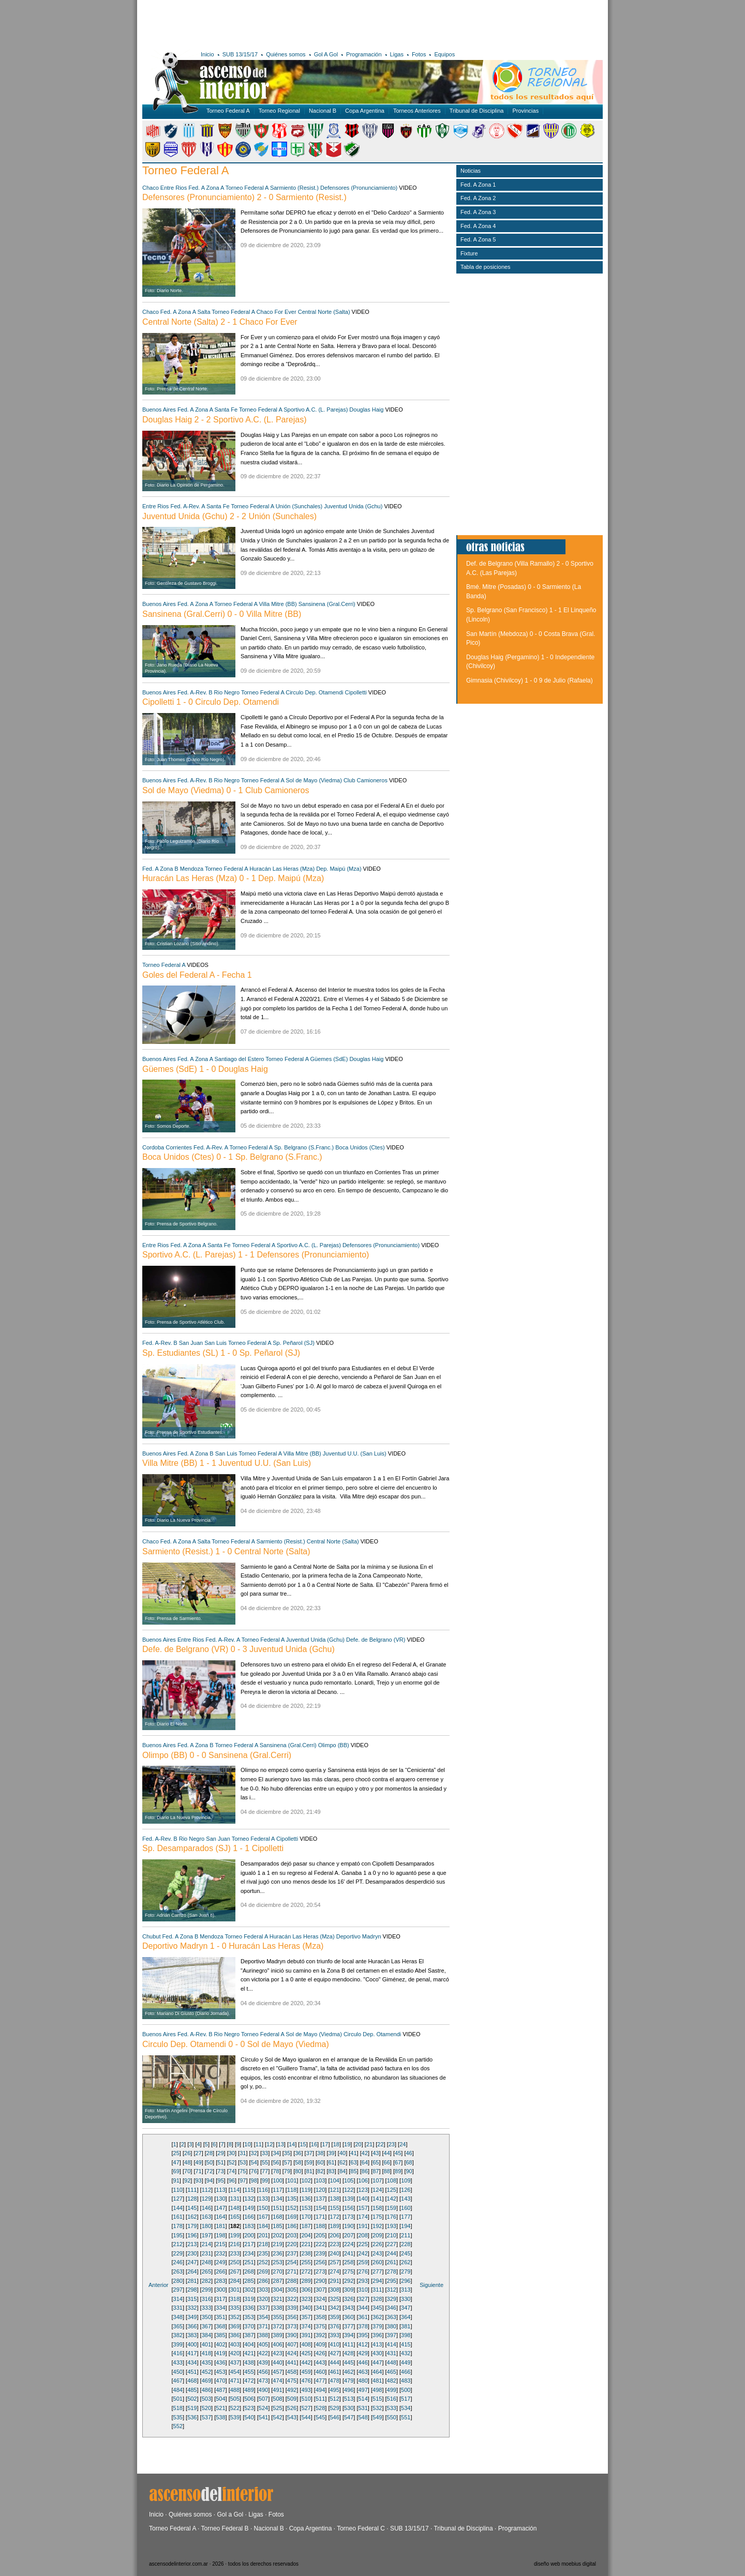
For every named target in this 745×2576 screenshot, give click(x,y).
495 (334, 2390)
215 (220, 2244)
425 (305, 2353)
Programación (363, 54)
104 (334, 2180)
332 (192, 2308)
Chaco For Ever (276, 312)
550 (391, 2417)
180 (206, 2226)
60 (320, 2162)
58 (298, 2162)
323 (305, 2299)
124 (377, 2190)
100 (277, 2180)
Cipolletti (356, 692)
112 (206, 2190)
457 (277, 2372)
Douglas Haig (366, 409)
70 (187, 2171)
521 (220, 2408)
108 (391, 2180)
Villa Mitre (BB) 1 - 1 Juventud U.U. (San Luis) (226, 1463)
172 (334, 2217)
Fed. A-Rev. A (187, 506)
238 (305, 2253)
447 (377, 2362)
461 (334, 2372)
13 (281, 2144)
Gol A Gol (326, 54)
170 (305, 2217)
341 (320, 2308)
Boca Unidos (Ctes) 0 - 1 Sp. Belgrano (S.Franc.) (232, 1157)
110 (178, 2190)
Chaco (150, 188)
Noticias (470, 171)
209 (377, 2235)
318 (235, 2299)
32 (254, 2153)
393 (334, 2335)
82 (320, 2171)
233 (235, 2253)
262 (405, 2262)
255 (305, 2262)
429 (363, 2353)
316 (206, 2299)
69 (176, 2171)
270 (277, 2271)
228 (405, 2244)
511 (320, 2399)
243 (377, 2253)
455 (249, 2372)
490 (263, 2390)
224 (348, 2244)
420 (235, 2353)
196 (192, 2235)
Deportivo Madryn (358, 1936)
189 (334, 2226)
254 (291, 2262)
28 (209, 2153)
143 (405, 2198)
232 (220, 2253)
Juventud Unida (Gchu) (353, 506)
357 (305, 2317)
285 (249, 2281)
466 (405, 2372)
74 (232, 2171)
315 (192, 2299)
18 (336, 2144)
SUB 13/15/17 (240, 54)
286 (263, 2281)
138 (334, 2198)
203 (291, 2235)
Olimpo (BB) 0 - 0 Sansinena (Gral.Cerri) (216, 1755)
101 (291, 2180)
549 (377, 2417)
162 (192, 2217)
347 (405, 2308)
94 (209, 2180)
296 (405, 2281)
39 (332, 2153)
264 (192, 2271)
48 (187, 2162)
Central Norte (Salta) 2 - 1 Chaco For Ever (219, 321)
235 (263, 2253)
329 (391, 2299)
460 (320, 2372)
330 (405, 2299)
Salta (203, 312)
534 (405, 2408)
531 (363, 2408)
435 (206, 2362)
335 (235, 2308)
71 (198, 2171)
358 (320, 2317)
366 (192, 2326)
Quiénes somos (285, 54)
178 (178, 2226)
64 (365, 2162)
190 (348, 2226)
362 (377, 2317)
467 (178, 2380)
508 (277, 2399)
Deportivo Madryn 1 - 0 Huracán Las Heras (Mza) (232, 1946)
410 (334, 2344)
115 (249, 2190)
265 (206, 2271)
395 (363, 2335)
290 (320, 2281)
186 (291, 2226)
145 (192, 2208)
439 (263, 2362)
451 (192, 2372)
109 (405, 2180)
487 (220, 2390)
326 (348, 2299)
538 (220, 2417)
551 (405, 2417)
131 (235, 2198)
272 (305, 2271)
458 (291, 2372)
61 (332, 2162)
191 (363, 2226)
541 (263, 2417)
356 (291, 2317)
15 (303, 2144)
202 (277, 2235)
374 (305, 2326)
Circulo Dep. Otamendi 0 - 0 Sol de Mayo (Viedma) (235, 2044)
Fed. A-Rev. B (195, 692)
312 (391, 2289)
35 (287, 2153)
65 (376, 2162)
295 (391, 2281)
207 (348, 2235)
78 (276, 2171)
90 (409, 2171)
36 (298, 2153)
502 (192, 2399)
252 (263, 2262)
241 (348, 2253)
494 (320, 2390)
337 (263, 2308)
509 (291, 2399)
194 (405, 2226)
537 (206, 2417)
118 (291, 2190)
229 (178, 2253)
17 (325, 2144)
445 (348, 2362)
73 (220, 2171)
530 (348, 2408)
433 (178, 2362)
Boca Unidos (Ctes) (359, 1147)
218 (263, 2244)
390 (291, 2335)
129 (206, 2198)
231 (206, 2253)
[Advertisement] (293, 23)
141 (377, 2198)
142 (391, 2198)
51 (220, 2162)
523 (249, 2408)
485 (192, 2390)
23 (392, 2144)
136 (305, 2198)
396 (377, 2335)
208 (363, 2235)
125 (391, 2190)
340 (305, 2308)
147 (220, 2208)
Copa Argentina (364, 111)
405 (263, 2344)
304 (277, 2289)
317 (220, 2299)
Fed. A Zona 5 (478, 239)
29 (220, 2153)
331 (178, 2308)
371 (263, 2326)
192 (377, 2226)
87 (376, 2171)
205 (320, 2235)
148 (235, 2208)
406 (277, 2344)
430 (377, 2353)
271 (291, 2271)
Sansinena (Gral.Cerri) (327, 604)
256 (320, 2262)
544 (305, 2417)
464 (377, 2372)
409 (320, 2344)
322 (291, 2299)
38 (320, 2153)
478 (334, 2380)
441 (291, 2362)
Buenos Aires (159, 409)
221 (305, 2244)
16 (314, 2144)
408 (305, 2344)
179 (192, 2226)
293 (363, 2281)
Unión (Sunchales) (299, 506)
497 (363, 2390)
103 (320, 2180)
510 (305, 2399)
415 (405, 2344)
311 (377, 2289)
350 (206, 2317)
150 (263, 2208)
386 (235, 2335)
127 (178, 2198)
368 (220, 2326)
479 (348, 2380)
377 (348, 2326)
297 (178, 2289)
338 (277, 2308)
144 (178, 2208)
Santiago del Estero (239, 1059)
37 (309, 2153)
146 (206, 2208)
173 (348, 2217)
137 (320, 2198)
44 (387, 2153)
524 (263, 2408)
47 (176, 2162)
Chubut (151, 1936)
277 (377, 2271)
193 (391, 2226)
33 (265, 2153)
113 (220, 2190)
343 (348, 2308)
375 (320, 2326)
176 (391, 2217)
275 (348, 2271)
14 (292, 2144)
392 (320, 2335)
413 (377, 2344)
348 (178, 2317)
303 (263, 2289)
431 (391, 2353)
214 (206, 2244)
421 (249, 2353)
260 (377, 2262)
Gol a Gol (230, 2514)
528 (320, 2408)
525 (277, 2408)
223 (334, 2244)
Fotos (419, 54)
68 (409, 2162)
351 (220, 2317)
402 (220, 2344)
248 (206, 2262)
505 (235, 2399)
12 (269, 2144)
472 (249, 2380)
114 (235, 2190)
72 (209, 2171)
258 (348, 2262)
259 (363, 2262)
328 (377, 2299)
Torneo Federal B (225, 2528)
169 (291, 2217)
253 (277, 2262)
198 (220, 2235)
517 (405, 2399)
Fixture (469, 253)
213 (192, 2244)
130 (220, 2198)
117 (277, 2190)
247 (192, 2262)
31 (243, 2153)
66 (387, 2162)
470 (220, 2380)
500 (405, 2390)
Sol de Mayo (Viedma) (314, 780)
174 (363, 2217)
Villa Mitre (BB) (277, 604)
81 (309, 2171)
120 (320, 2190)
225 (363, 2244)
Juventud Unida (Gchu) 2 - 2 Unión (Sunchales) (229, 516)
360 (348, 2317)
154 (320, 2208)
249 (220, 2262)
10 (247, 2144)
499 (391, 2390)
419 (220, 2353)
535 (178, 2417)
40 (342, 2153)
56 (276, 2162)
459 (305, 2372)
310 (363, 2289)
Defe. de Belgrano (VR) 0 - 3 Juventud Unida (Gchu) (238, 1649)
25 (176, 2153)
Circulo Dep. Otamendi (314, 692)
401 (206, 2344)
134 (277, 2198)
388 (263, 2335)
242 (363, 2253)
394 (348, 2335)
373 (291, 2326)
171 (320, 2217)
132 (249, 2198)
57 (287, 2162)
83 (332, 2171)
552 (178, 2426)
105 (348, 2180)
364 (405, 2317)
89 (398, 2171)
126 (405, 2190)
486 (206, 2390)
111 (192, 2190)
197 (206, 2235)
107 (377, 2180)
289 (305, 2281)
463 (363, 2372)
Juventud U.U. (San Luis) (354, 1453)
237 (291, 2253)
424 (291, 2353)
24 (402, 2144)
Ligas (397, 54)
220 (291, 2244)
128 (192, 2198)
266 (220, 2271)
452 (206, 2372)
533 (391, 2408)
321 (277, 2299)
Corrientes (179, 1147)
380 (391, 2326)
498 (377, 2390)
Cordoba (153, 1147)
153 (305, 2208)
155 (334, 2208)
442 (305, 2362)
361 (363, 2317)
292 (348, 2281)
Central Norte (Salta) (324, 312)
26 (187, 2153)
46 (409, 2153)
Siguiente (431, 2285)
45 (398, 2153)
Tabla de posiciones (485, 267)
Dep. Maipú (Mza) (338, 869)
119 (305, 2190)
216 (235, 2244)
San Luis (215, 1343)
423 (277, 2353)
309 (348, 2289)
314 (178, 2299)
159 (391, 2208)
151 (277, 2208)
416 (178, 2353)
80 (298, 2171)
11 (259, 2144)
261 (391, 2262)
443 (320, 2362)
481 (377, 2380)
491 (277, 2390)
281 (192, 2281)
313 (405, 2289)
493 (305, 2390)
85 (353, 2171)
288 (291, 2281)
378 (363, 2326)
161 (178, 2217)
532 (377, 2408)
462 (348, 2372)
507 (263, 2399)
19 (347, 2144)
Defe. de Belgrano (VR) (375, 1639)
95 (220, 2180)
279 (405, 2271)
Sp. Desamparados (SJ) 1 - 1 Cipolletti (213, 1848)
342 (334, 2308)
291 (334, 2281)
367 (206, 2326)
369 (235, 2326)
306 (305, 2289)
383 (192, 2335)
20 (358, 2144)
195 (178, 2235)
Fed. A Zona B (160, 869)
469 (206, 2380)
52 (232, 2162)
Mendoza (191, 869)
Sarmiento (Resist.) (294, 188)
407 (291, 2344)
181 (220, 2226)
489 (249, 2390)
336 (249, 2308)
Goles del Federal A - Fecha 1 (197, 975)
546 (334, 2417)
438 (249, 2362)
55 (265, 2162)
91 (176, 2180)
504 (220, 2399)
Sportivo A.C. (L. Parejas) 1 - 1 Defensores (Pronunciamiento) (255, 1254)
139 (348, 2198)
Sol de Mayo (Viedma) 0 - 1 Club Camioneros (225, 790)
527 (305, 2408)
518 (178, 2408)
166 (249, 2217)
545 (320, 2417)
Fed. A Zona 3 (478, 212)
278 (391, 2271)
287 (277, 2281)
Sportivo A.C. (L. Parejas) (316, 409)
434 (192, 2362)
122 (348, 2190)
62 (342, 2162)
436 (220, 2362)
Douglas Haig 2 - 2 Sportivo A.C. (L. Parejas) (224, 419)
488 (235, 2390)
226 (377, 2244)
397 (391, 2335)
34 (276, 2153)
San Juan (191, 1343)
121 (334, 2190)
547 (348, 2417)
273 (320, 2271)
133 (263, 2198)
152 (291, 2208)
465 (391, 2372)
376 (334, 2326)
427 (334, 2353)
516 (391, 2399)
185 (277, 2226)
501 (178, 2399)
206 (334, 2235)
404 (249, 2344)
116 (263, 2190)
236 (277, 2253)
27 (198, 2153)
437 (235, 2362)
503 (206, 2399)
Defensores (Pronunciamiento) (358, 188)
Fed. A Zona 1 (478, 184)
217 (249, 2244)
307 (320, 2289)
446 (363, 2362)
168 (277, 2217)
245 (405, 2253)
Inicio (207, 54)
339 (291, 2308)
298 (192, 2289)
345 (377, 2308)
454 (235, 2372)
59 (309, 2162)
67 (398, 2162)
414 (391, 2344)
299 (206, 2289)
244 (391, 2253)
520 (206, 2408)
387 (249, 2335)
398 (405, 2335)
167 (263, 2217)
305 (291, 2289)
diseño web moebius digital (565, 2564)
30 (232, 2153)
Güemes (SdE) (329, 1059)
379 (377, 2326)
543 (291, 2417)
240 (334, 2253)
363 (391, 2317)
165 (235, 2217)
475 (291, 2380)
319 (249, 2299)
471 (235, 2380)
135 (291, 2198)
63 (353, 2162)
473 (263, 2380)
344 (363, 2308)
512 (334, 2399)
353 (249, 2317)
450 (178, 2372)
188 (320, 2226)
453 (220, 2372)
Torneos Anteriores (417, 111)
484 (178, 2390)
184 (263, 2226)
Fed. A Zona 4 (478, 226)
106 (363, 2180)
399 (178, 2344)
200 (249, 2235)
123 (363, 2190)
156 (348, 2208)
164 (220, 2217)
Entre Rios (173, 188)
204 (305, 2235)
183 (249, 2226)
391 (305, 2335)
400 (192, 2344)
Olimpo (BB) (333, 1745)
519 (192, 2408)
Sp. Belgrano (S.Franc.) (304, 1147)
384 (206, 2335)
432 (405, 2353)
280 (178, 2281)
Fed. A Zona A (206, 188)
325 (334, 2299)
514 (363, 2399)
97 (243, 2180)
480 (363, 2380)
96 (232, 2180)
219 (277, 2244)
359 (334, 2317)
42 (365, 2153)
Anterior (158, 2285)
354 (263, 2317)
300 (220, 2289)
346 (391, 2308)
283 (220, 2281)
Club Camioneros (366, 780)
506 (249, 2399)
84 (342, 2171)
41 (353, 2153)
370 (249, 2326)
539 (235, 2417)
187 (305, 2226)
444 (334, 2362)
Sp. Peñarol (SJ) (294, 1343)
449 (405, 2362)
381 (405, 2326)
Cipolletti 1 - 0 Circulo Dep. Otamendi (210, 702)
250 (235, 2262)
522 (235, 2408)
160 (405, 2208)
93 (198, 2180)
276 (363, 2271)
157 (363, 2208)
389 (277, 2335)
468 (192, 2380)
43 (376, 2153)
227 (391, 2244)
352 (235, 2317)
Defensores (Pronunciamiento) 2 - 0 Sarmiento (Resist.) (244, 197)
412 (363, 2344)
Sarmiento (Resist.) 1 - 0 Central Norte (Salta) (226, 1551)
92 (187, 2180)
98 (254, 2180)
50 (209, 2162)
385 (220, 2335)
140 (363, 2198)
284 (235, 2281)
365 (178, 2326)
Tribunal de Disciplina (477, 111)
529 (334, 2408)
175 (377, 2217)
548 (363, 2417)
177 (405, 2217)
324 (320, 2299)
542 (277, 2417)
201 (263, 2235)
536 (192, 2417)
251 (249, 2262)
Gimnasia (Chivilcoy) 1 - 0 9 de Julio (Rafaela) (529, 680)
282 (206, 2281)
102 (305, 2180)
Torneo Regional (279, 111)
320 (263, 2299)
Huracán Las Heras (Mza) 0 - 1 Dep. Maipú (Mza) (233, 878)
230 (192, 2253)
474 (277, 2380)
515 (377, 2399)
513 (348, 2399)
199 (235, 2235)
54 (254, 2162)
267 (235, 2271)
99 (265, 2180)
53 (243, 2162)
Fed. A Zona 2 (478, 198)
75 (243, 2171)
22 (380, 2144)
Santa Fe (225, 409)
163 (206, 2217)
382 (178, 2335)
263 (178, 2271)
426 (320, 2353)
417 (192, 2353)
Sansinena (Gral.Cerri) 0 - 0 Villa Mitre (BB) (221, 614)
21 (369, 2144)
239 (320, 2253)
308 (334, 2289)
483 (405, 2380)
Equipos (444, 54)
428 (348, 2353)
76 (254, 2171)
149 (249, 2208)
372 (277, 2326)
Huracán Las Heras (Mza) (282, 869)
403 (235, 2344)
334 (220, 2308)
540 (249, 2417)
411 (348, 2344)
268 (249, 2271)
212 (178, 2244)
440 (277, 2362)
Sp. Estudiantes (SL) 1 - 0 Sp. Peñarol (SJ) (221, 1352)
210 (391, 2235)
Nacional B (322, 111)
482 (391, 2380)
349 (192, 2317)
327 (363, 2299)
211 (405, 2235)
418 (206, 2353)
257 (334, 2262)
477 (320, 2380)
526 (291, 2408)
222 (320, 2244)
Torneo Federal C (361, 2528)
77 (265, 2171)
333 (206, 2308)
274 (334, 2271)
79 (287, 2171)
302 (249, 2289)
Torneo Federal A (228, 111)
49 (198, 2162)
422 (263, 2353)
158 (377, 2208)
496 (348, 2390)
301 (235, 2289)
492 (291, 2390)
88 (387, 2171)
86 (365, 2171)
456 (263, 2372)
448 (391, 2362)
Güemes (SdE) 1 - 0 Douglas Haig (205, 1069)
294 (377, 2281)
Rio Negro (227, 692)
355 (277, 2317)
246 (178, 2262)
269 (263, 2271)
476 (305, 2380)
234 (249, 2253)
